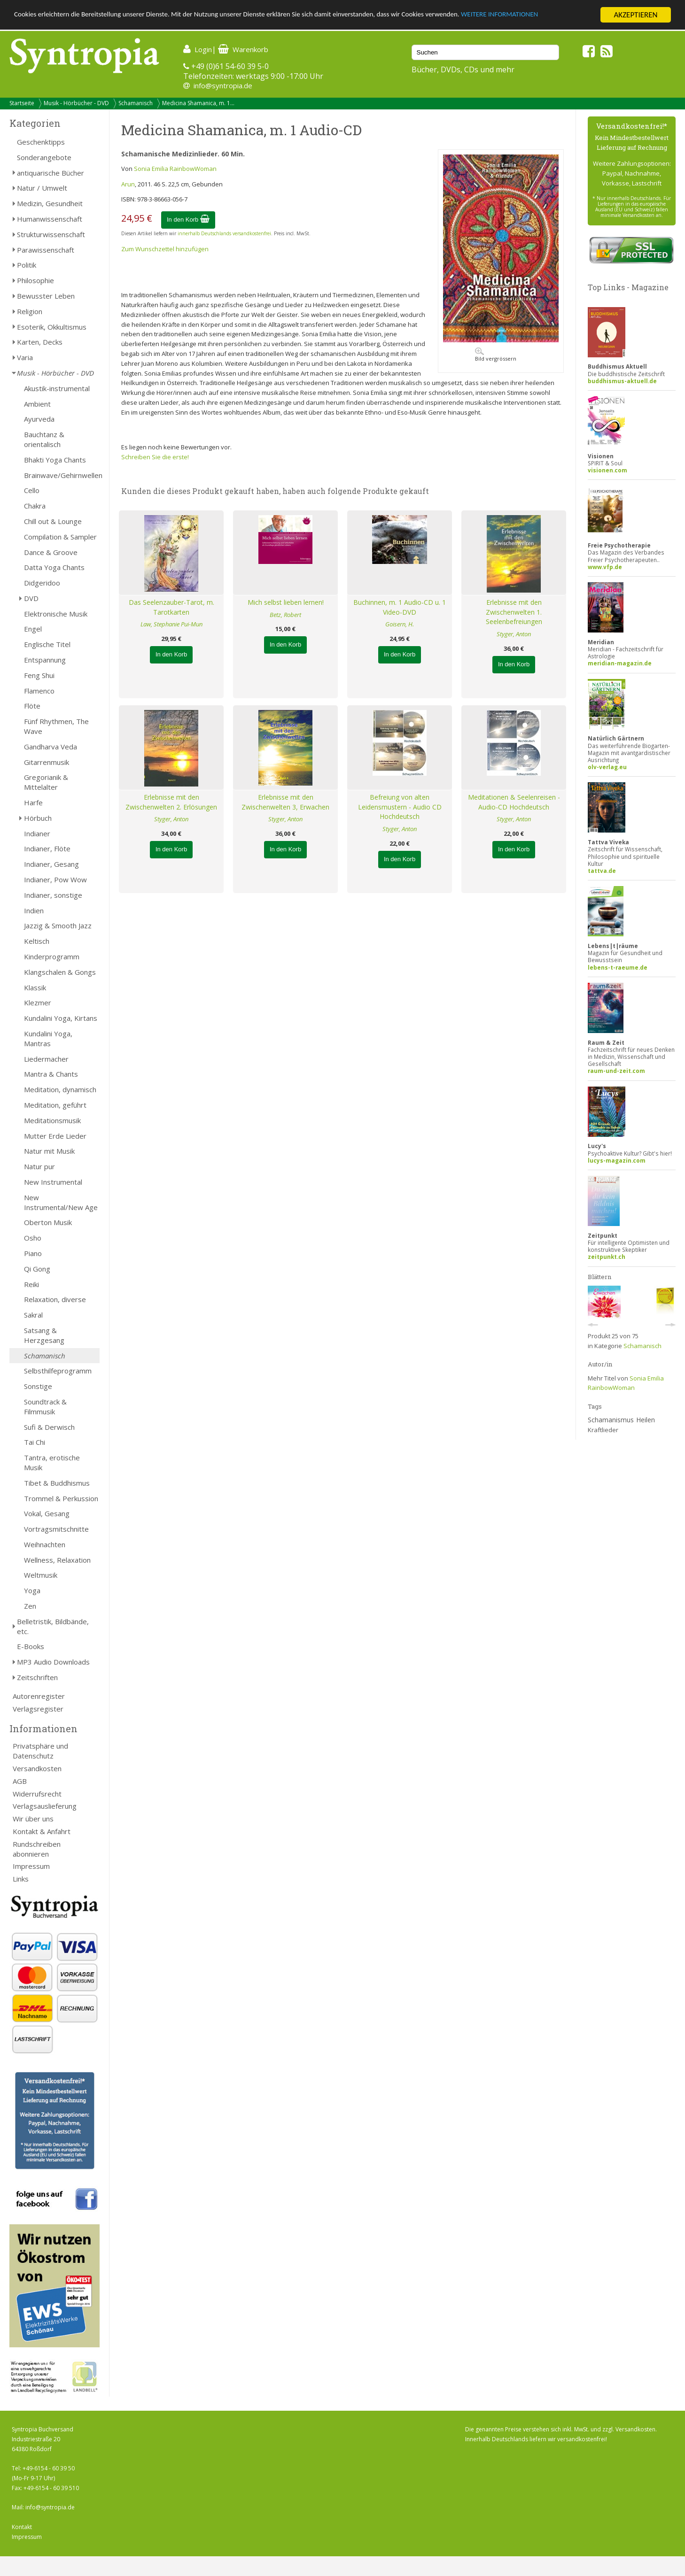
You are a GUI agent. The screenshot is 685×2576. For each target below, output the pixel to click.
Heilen (645, 1419)
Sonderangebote (44, 157)
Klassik (35, 987)
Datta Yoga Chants (54, 567)
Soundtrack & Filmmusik (45, 1406)
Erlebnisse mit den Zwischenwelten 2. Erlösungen (171, 802)
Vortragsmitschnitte (56, 1529)
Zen (30, 1606)
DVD (31, 598)
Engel (33, 628)
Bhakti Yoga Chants (55, 459)
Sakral (33, 1314)
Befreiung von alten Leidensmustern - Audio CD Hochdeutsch (400, 807)
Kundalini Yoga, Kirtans (60, 1018)
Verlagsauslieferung (45, 1806)
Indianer (37, 833)
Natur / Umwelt (42, 188)
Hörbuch (38, 818)
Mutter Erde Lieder (55, 1136)
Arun (128, 184)
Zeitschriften (37, 1677)
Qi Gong (37, 1268)
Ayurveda (39, 419)
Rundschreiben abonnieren (37, 1849)
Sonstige (38, 1386)
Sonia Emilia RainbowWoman (175, 168)
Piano (33, 1253)
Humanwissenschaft (49, 219)
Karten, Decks (39, 342)
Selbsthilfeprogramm (58, 1370)
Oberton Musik (48, 1222)
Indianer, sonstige (53, 895)
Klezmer (37, 1002)
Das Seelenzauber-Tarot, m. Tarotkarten (171, 607)
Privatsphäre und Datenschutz (40, 1750)
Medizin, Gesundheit (50, 203)
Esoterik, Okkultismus (51, 327)
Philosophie (35, 280)
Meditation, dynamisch (60, 1089)
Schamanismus (611, 1419)
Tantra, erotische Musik (52, 1462)
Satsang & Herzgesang (44, 1335)
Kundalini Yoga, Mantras (48, 1038)
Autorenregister (39, 1696)
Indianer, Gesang (51, 864)
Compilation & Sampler (60, 536)
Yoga (32, 1590)
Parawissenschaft (45, 250)
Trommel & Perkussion (61, 1498)
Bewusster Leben (46, 296)
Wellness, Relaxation (57, 1560)
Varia (25, 357)
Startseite (21, 103)
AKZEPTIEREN (635, 15)
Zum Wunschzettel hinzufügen (165, 249)
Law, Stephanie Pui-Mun (171, 624)
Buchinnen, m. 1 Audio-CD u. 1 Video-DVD (399, 607)
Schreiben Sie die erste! (155, 457)
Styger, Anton (514, 634)
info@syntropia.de (223, 85)
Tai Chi (34, 1442)
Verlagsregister (38, 1708)
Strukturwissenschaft (51, 234)
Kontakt (22, 2527)
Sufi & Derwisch (49, 1427)
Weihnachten (44, 1544)
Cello (31, 490)
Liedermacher (46, 1059)
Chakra (35, 505)
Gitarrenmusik (46, 762)
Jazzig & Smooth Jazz (58, 925)
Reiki (31, 1284)
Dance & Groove (51, 552)
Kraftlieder (603, 1430)
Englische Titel (47, 644)
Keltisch (36, 941)
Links (21, 1878)
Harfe (33, 802)
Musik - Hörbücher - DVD (76, 103)
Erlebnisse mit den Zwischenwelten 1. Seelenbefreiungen (514, 612)
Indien (34, 910)
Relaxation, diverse (55, 1299)
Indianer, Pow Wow (55, 879)
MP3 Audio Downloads (53, 1661)
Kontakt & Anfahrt (41, 1831)
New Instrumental (53, 1182)
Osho (32, 1237)
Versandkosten (37, 1768)
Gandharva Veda (50, 746)
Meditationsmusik (52, 1120)
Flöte (32, 705)
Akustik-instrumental (57, 388)
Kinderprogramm (51, 956)
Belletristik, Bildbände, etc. (53, 1626)
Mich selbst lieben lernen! (286, 602)
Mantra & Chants (51, 1074)
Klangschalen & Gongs (60, 972)
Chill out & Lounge (53, 521)
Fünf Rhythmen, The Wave (56, 726)
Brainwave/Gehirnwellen (62, 475)
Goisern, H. (399, 624)
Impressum (31, 1866)
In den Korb (188, 219)
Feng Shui (39, 675)
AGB (20, 1781)
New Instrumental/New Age (61, 1202)
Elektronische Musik (55, 613)
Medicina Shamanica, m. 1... (198, 103)
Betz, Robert (285, 614)
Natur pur (39, 1166)
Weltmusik (40, 1575)
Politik (26, 265)
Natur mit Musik (49, 1151)
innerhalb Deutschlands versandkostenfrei (224, 233)
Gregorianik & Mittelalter (46, 782)
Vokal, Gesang (47, 1513)
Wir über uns (33, 1818)
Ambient (37, 404)
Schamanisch (135, 103)
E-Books (30, 1646)
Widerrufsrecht (37, 1793)
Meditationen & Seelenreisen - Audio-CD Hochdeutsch (514, 802)
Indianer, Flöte (47, 848)
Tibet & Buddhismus (57, 1483)
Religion (29, 311)
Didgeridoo (42, 582)
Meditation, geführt (55, 1105)
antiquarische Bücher (50, 172)
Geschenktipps (41, 142)
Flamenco (39, 690)
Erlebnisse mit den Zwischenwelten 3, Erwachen (285, 802)
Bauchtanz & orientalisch (44, 439)
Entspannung (45, 659)
